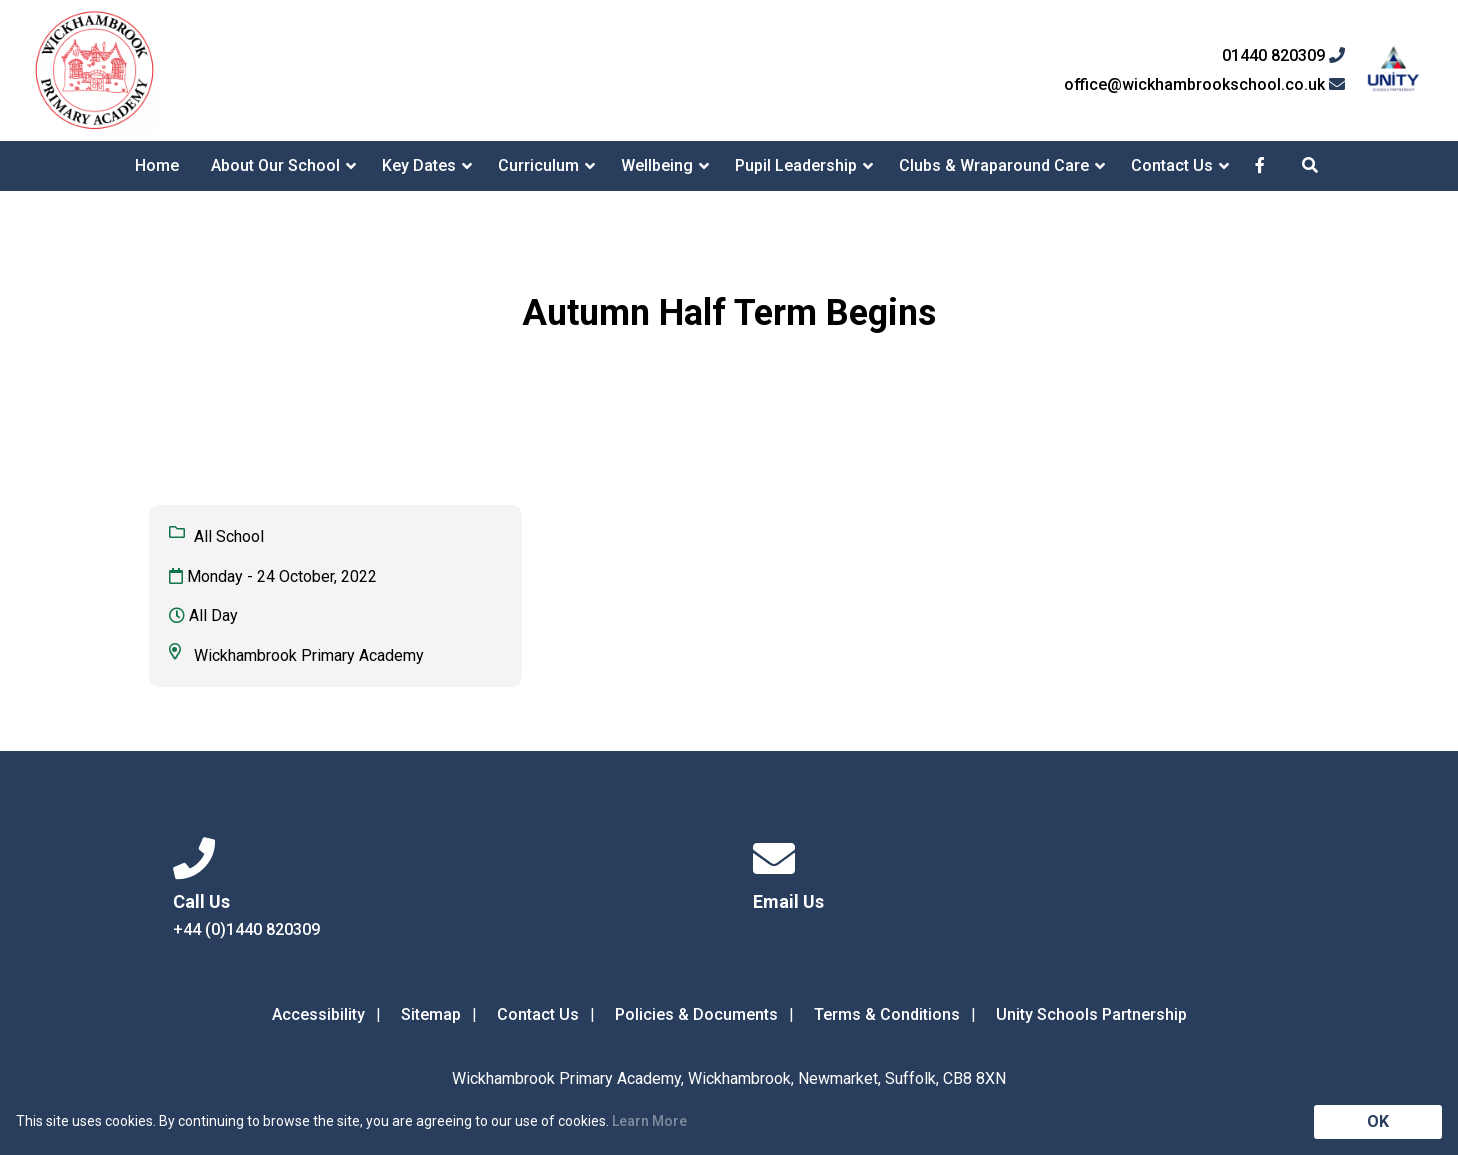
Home (157, 165)
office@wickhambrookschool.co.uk (1204, 85)
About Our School (275, 165)
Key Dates (419, 165)
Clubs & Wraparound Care (994, 165)
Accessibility (318, 1014)
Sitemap (431, 1014)
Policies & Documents (696, 1014)
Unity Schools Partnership (1091, 1014)
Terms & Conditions (887, 1014)
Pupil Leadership (796, 165)
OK (1378, 1121)
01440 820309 (1283, 56)
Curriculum (538, 165)
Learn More (649, 1121)
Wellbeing (657, 165)
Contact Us (1172, 165)
